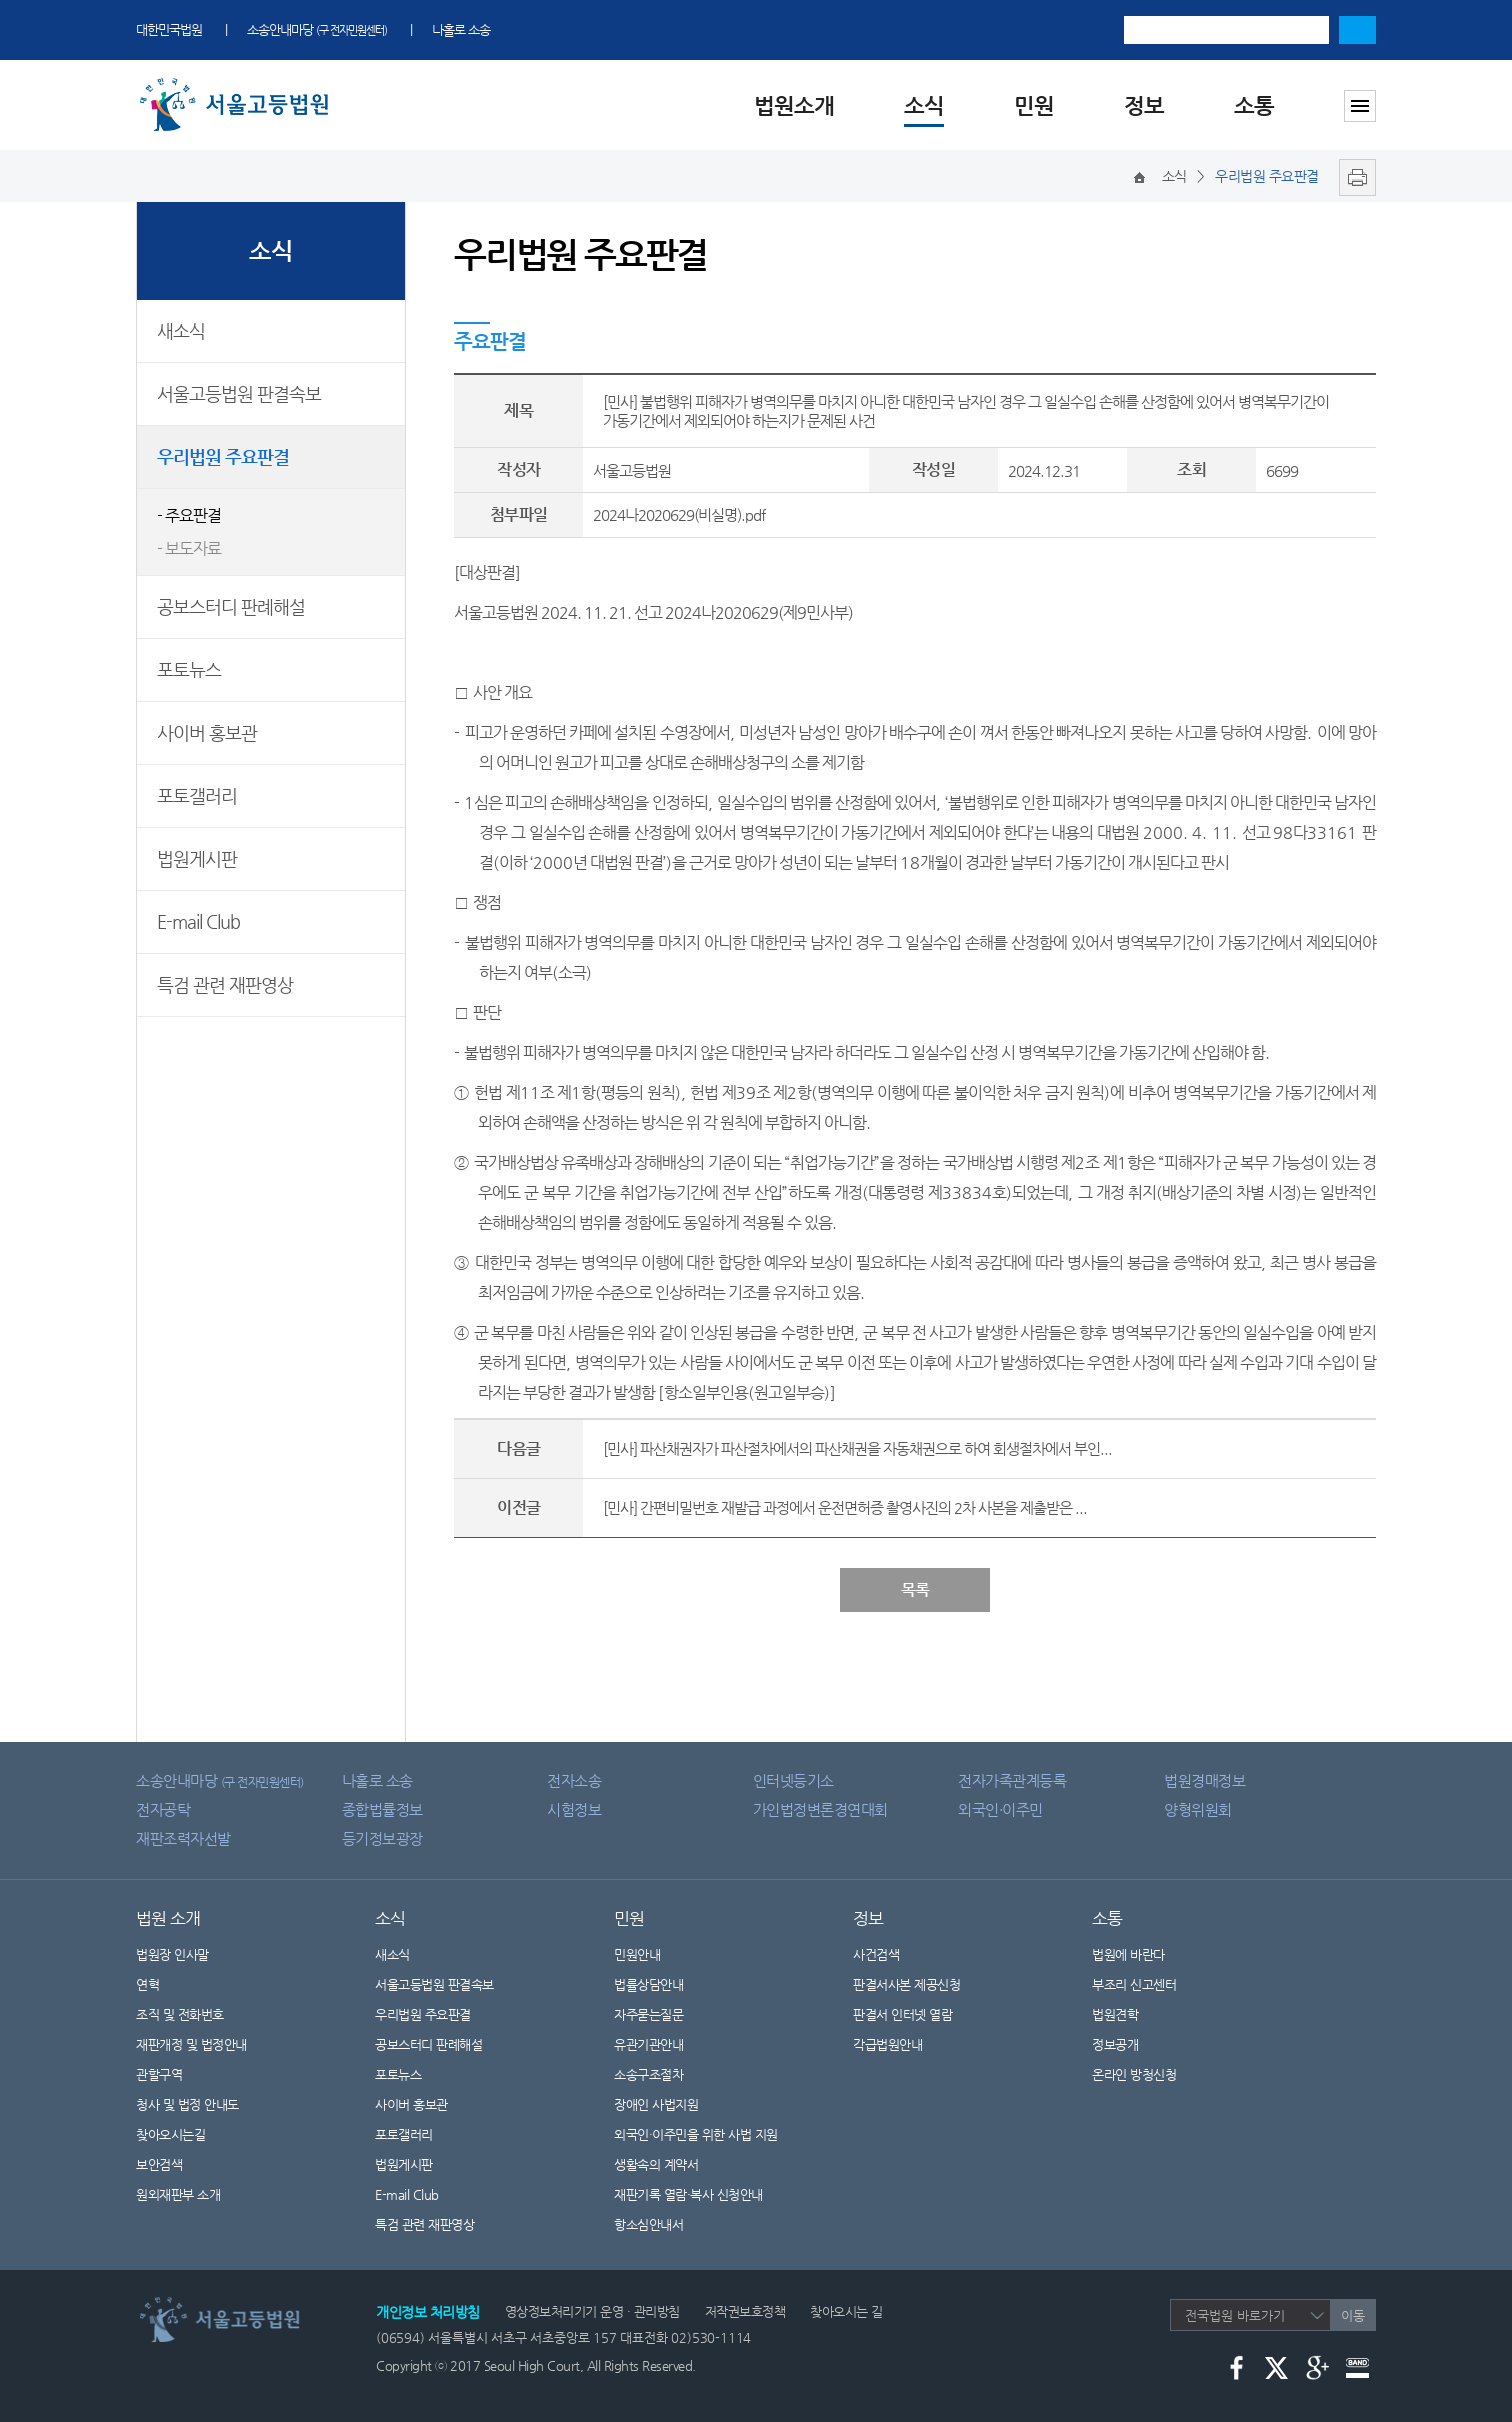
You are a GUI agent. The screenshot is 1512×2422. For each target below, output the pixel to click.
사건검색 (876, 1954)
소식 (924, 105)
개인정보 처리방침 (428, 2312)
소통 (1254, 105)
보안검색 (159, 2164)
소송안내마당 (317, 29)
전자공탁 (163, 1809)
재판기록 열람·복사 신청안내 (688, 2194)
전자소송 (574, 1780)
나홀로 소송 (461, 29)
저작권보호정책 (745, 2311)
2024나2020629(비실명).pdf (679, 514)
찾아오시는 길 (846, 2311)
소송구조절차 (661, 2074)
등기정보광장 (382, 1838)
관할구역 (159, 2074)
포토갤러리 (197, 795)
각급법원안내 (900, 2044)
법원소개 (794, 105)
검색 (1357, 30)
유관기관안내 (648, 2044)
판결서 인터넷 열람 (915, 2014)
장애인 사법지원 (668, 2104)
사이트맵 (1360, 106)
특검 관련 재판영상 (225, 984)
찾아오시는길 (170, 2134)
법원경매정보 (1204, 1780)
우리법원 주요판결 (223, 456)
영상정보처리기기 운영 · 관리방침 (592, 2311)
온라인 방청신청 (1134, 2074)
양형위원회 (1198, 1809)
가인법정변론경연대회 (820, 1809)
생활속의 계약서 (668, 2164)
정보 (1144, 105)
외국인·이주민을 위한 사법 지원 (696, 2134)
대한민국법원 (169, 29)
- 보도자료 (189, 548)
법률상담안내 (648, 1984)
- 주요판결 (189, 515)
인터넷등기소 (793, 1780)
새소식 (181, 330)
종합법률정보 (382, 1809)
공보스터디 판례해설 (231, 606)
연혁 (147, 1984)
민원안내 (637, 1954)
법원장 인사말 (172, 1954)
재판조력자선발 (183, 1838)
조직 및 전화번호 (180, 2014)
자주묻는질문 (648, 2014)
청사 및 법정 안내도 (187, 2104)
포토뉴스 (189, 669)
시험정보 (574, 1809)
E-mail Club (198, 921)
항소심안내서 (648, 2224)
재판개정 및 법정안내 (191, 2044)
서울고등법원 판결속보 (239, 393)
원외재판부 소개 (178, 2194)
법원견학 (1115, 2014)
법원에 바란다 (1128, 1954)
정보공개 (1127, 2044)
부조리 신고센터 (1134, 1984)
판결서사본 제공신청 (919, 1984)
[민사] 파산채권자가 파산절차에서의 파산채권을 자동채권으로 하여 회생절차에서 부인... (857, 1448)
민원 (1034, 105)
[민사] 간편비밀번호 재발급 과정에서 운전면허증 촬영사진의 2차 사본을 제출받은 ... (845, 1507)
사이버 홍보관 (207, 732)
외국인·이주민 (1000, 1809)
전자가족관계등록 (1012, 1780)
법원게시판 (197, 858)
